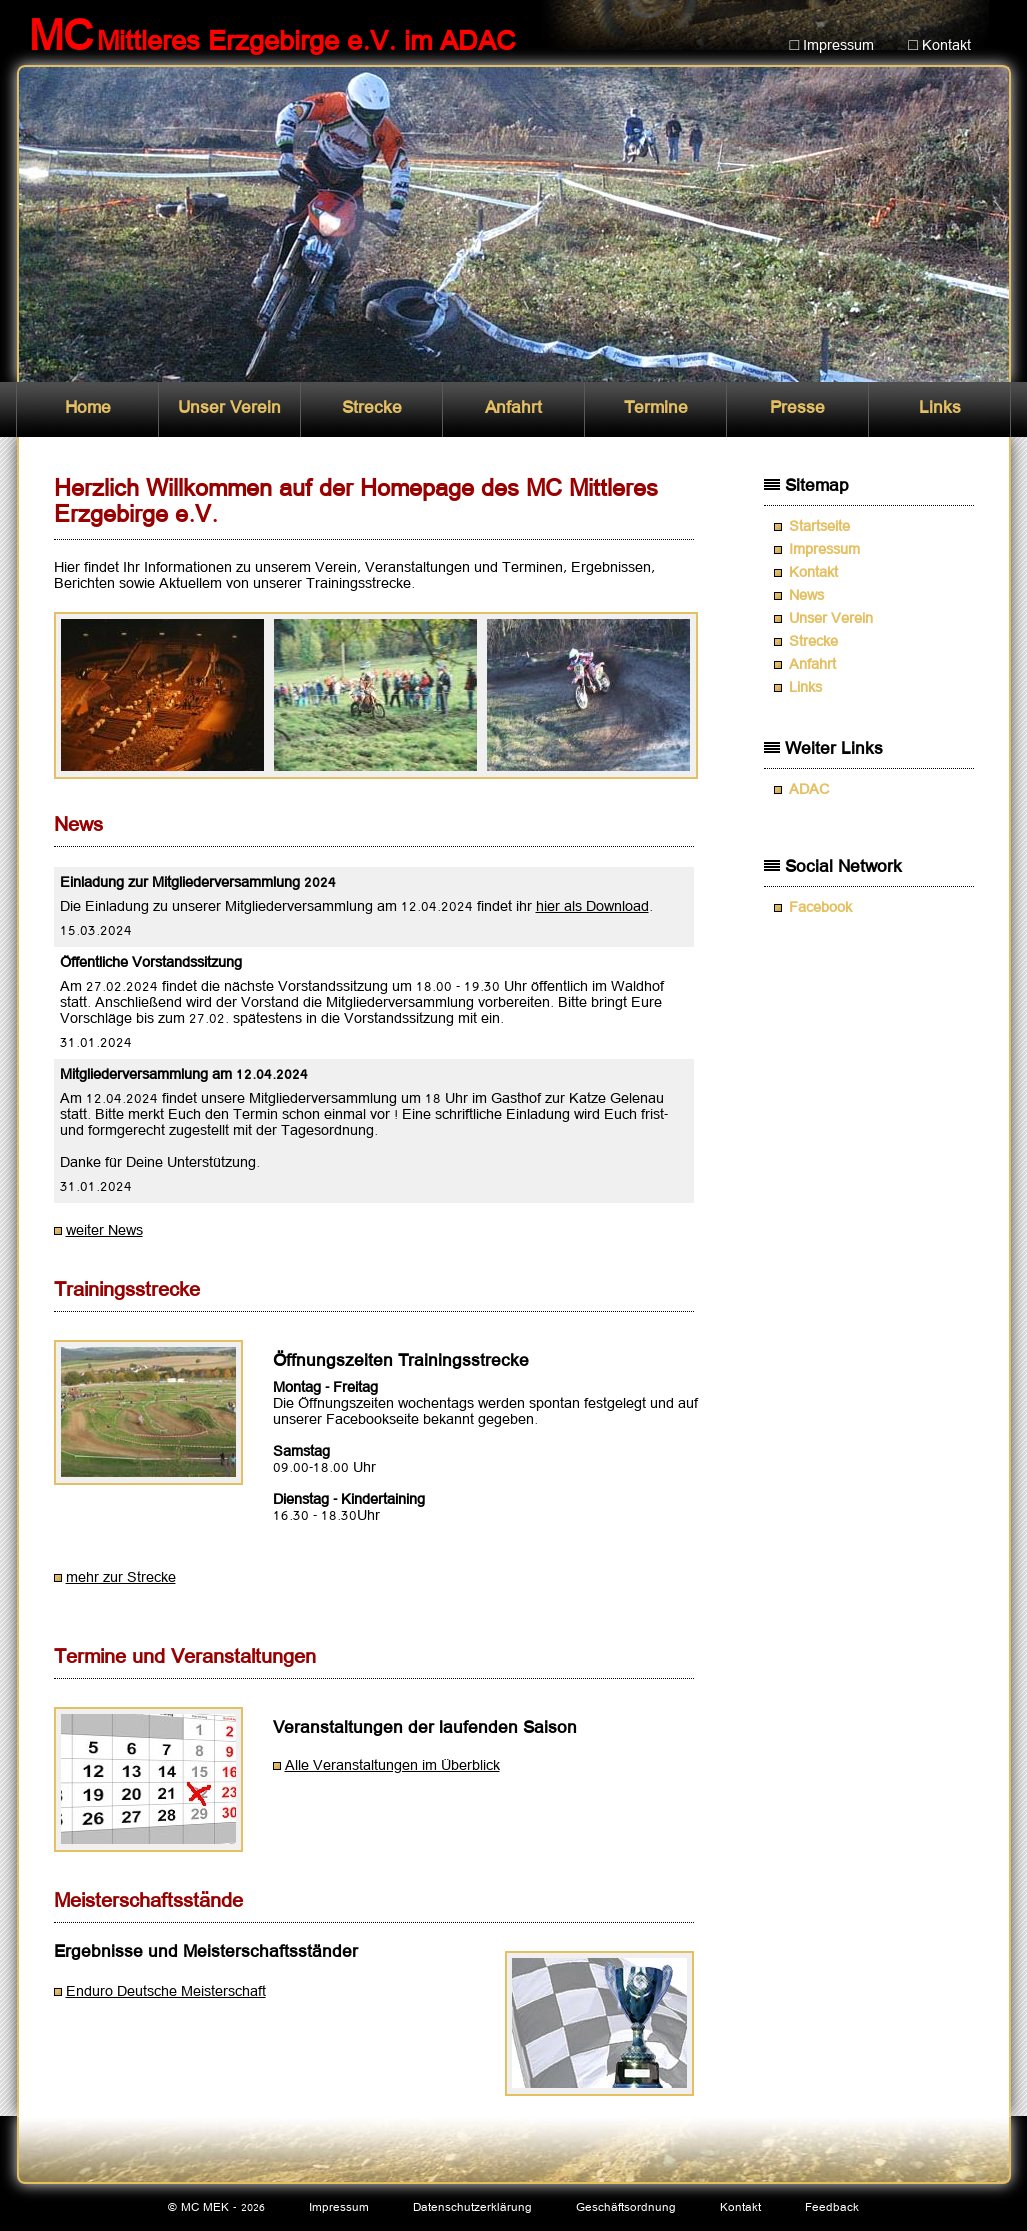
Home (88, 408)
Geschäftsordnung (626, 2207)
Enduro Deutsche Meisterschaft (166, 1992)
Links (940, 408)
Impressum (824, 550)
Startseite (819, 527)
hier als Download (592, 907)
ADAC (809, 790)
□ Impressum (832, 46)
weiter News (104, 1231)
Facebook (820, 908)
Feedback (832, 2207)
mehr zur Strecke (121, 1578)
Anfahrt (513, 408)
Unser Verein (229, 408)
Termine (656, 408)
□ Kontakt (939, 46)
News (806, 596)
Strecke (372, 408)
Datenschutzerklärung (472, 2207)
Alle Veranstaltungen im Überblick (392, 1766)
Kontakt (813, 573)
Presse (797, 408)
